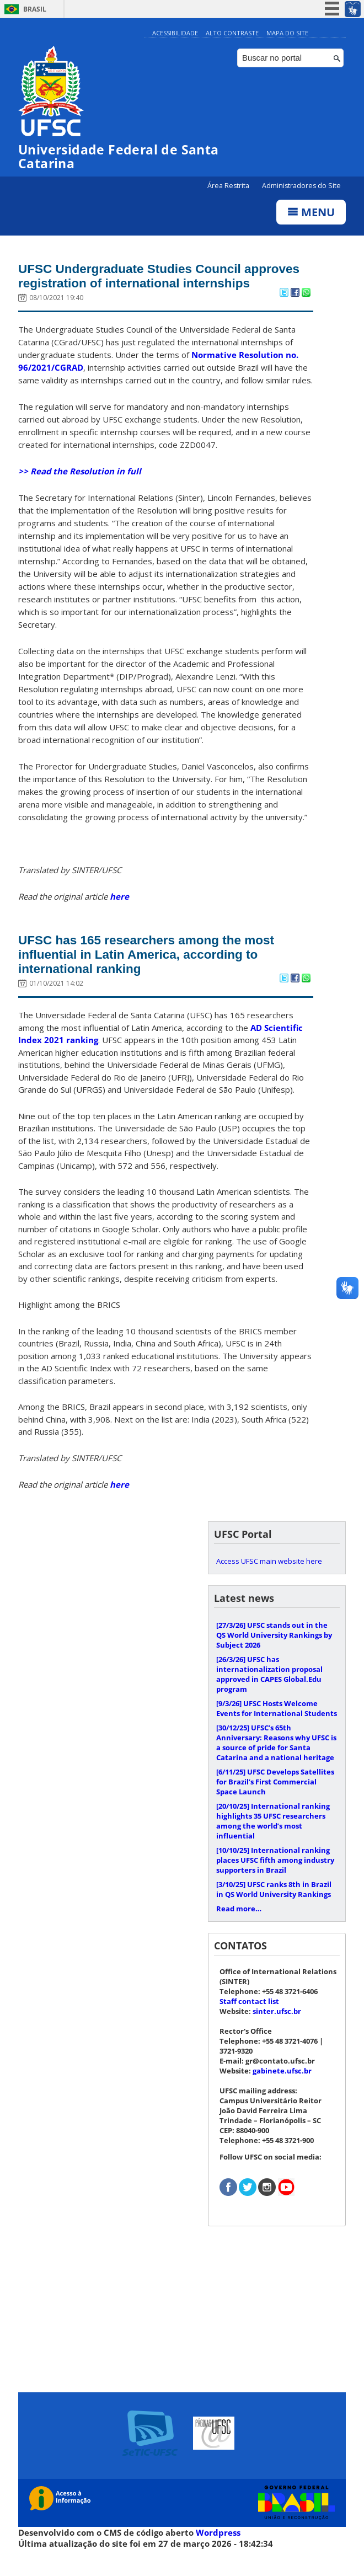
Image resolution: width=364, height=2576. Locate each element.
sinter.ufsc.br (277, 2033)
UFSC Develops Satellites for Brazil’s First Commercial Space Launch (275, 1803)
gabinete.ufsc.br (282, 2092)
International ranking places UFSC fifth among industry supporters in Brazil (275, 1881)
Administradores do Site (301, 186)
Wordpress (218, 2553)
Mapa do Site (287, 33)
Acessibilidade (175, 33)
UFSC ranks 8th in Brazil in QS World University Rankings (273, 1911)
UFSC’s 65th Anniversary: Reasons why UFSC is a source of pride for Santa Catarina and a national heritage (276, 1764)
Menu (311, 212)
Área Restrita (229, 186)
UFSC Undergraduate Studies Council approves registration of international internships (142, 285)
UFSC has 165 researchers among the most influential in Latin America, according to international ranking (160, 974)
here (119, 914)
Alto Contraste (232, 33)
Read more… (238, 1930)
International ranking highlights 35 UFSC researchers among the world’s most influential (273, 1842)
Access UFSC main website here (269, 1583)
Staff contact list (249, 2023)
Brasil (34, 9)
